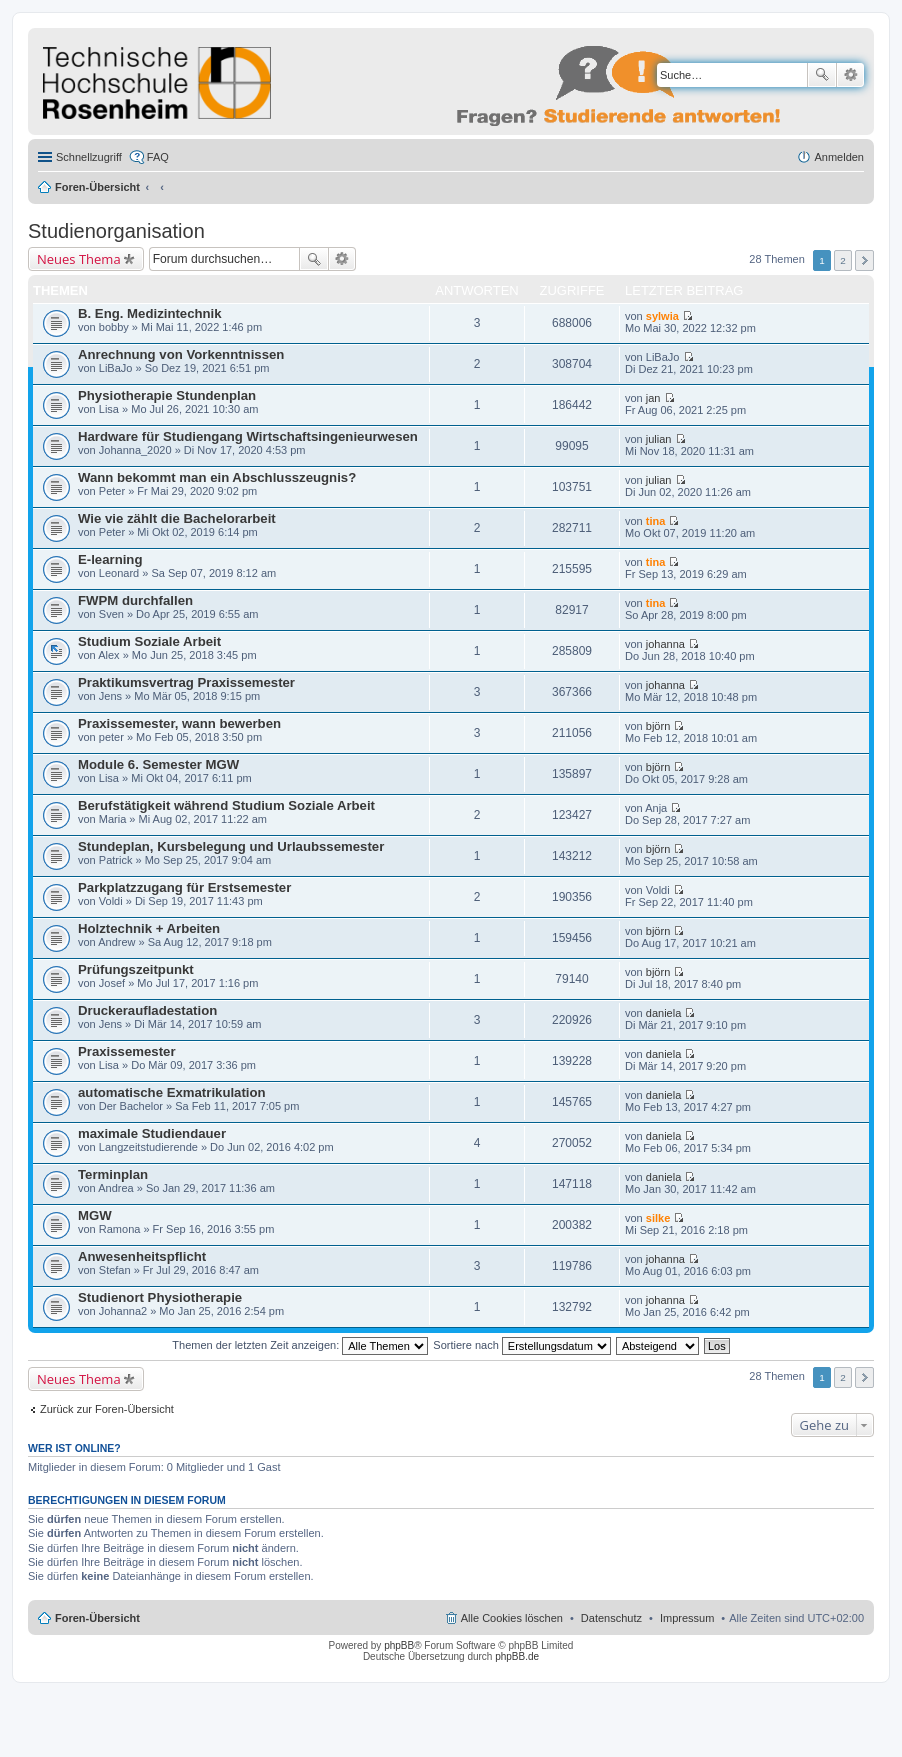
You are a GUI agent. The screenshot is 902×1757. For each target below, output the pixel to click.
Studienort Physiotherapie (160, 1297)
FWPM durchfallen (135, 600)
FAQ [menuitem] (158, 157)
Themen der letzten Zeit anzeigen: (300, 1345)
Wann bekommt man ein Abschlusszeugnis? (217, 477)
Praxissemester (127, 1051)
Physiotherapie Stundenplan (167, 395)
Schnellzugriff (89, 157)
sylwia (662, 316)
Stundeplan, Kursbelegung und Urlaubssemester (231, 846)
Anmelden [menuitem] (839, 157)
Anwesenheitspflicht (142, 1256)
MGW (95, 1215)
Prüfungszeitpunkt (136, 969)
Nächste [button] (864, 260)
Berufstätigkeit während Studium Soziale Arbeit (226, 805)
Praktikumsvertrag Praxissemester (186, 682)
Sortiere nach (521, 1345)
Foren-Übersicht (97, 187)
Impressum (687, 1618)
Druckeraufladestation (147, 1010)
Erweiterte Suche (850, 75)
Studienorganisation (116, 231)
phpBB (399, 1645)
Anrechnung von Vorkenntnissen (181, 354)
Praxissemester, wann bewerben (179, 723)
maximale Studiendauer (152, 1133)
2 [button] (843, 260)
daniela (663, 1013)
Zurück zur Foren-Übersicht (107, 1409)
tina (656, 521)
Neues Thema (79, 259)
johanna (665, 644)
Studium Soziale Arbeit (149, 641)
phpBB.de (517, 1656)
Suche (822, 75)
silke (658, 1218)
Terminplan (113, 1174)
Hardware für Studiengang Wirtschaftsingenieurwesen (248, 436)
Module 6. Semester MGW (158, 764)
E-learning (110, 559)
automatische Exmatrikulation (172, 1092)
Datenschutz (611, 1618)
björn (658, 726)
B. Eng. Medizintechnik (150, 313)
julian (659, 439)
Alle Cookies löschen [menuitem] (512, 1618)
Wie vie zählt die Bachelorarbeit (177, 518)
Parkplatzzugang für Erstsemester (184, 887)
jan (653, 398)
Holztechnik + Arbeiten (149, 928)
